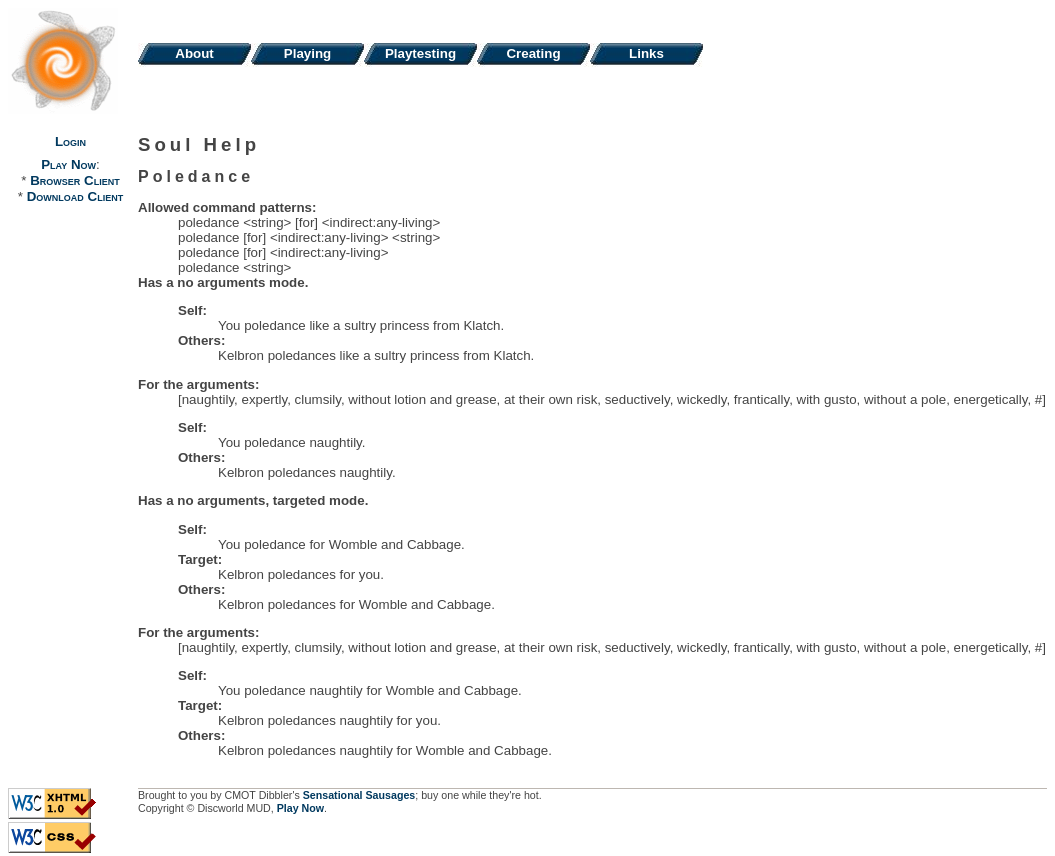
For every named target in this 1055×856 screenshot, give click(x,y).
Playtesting (420, 53)
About (194, 53)
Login (70, 141)
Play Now (68, 164)
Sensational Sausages (359, 795)
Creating (533, 53)
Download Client (75, 196)
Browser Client (74, 180)
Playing (307, 53)
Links (646, 53)
